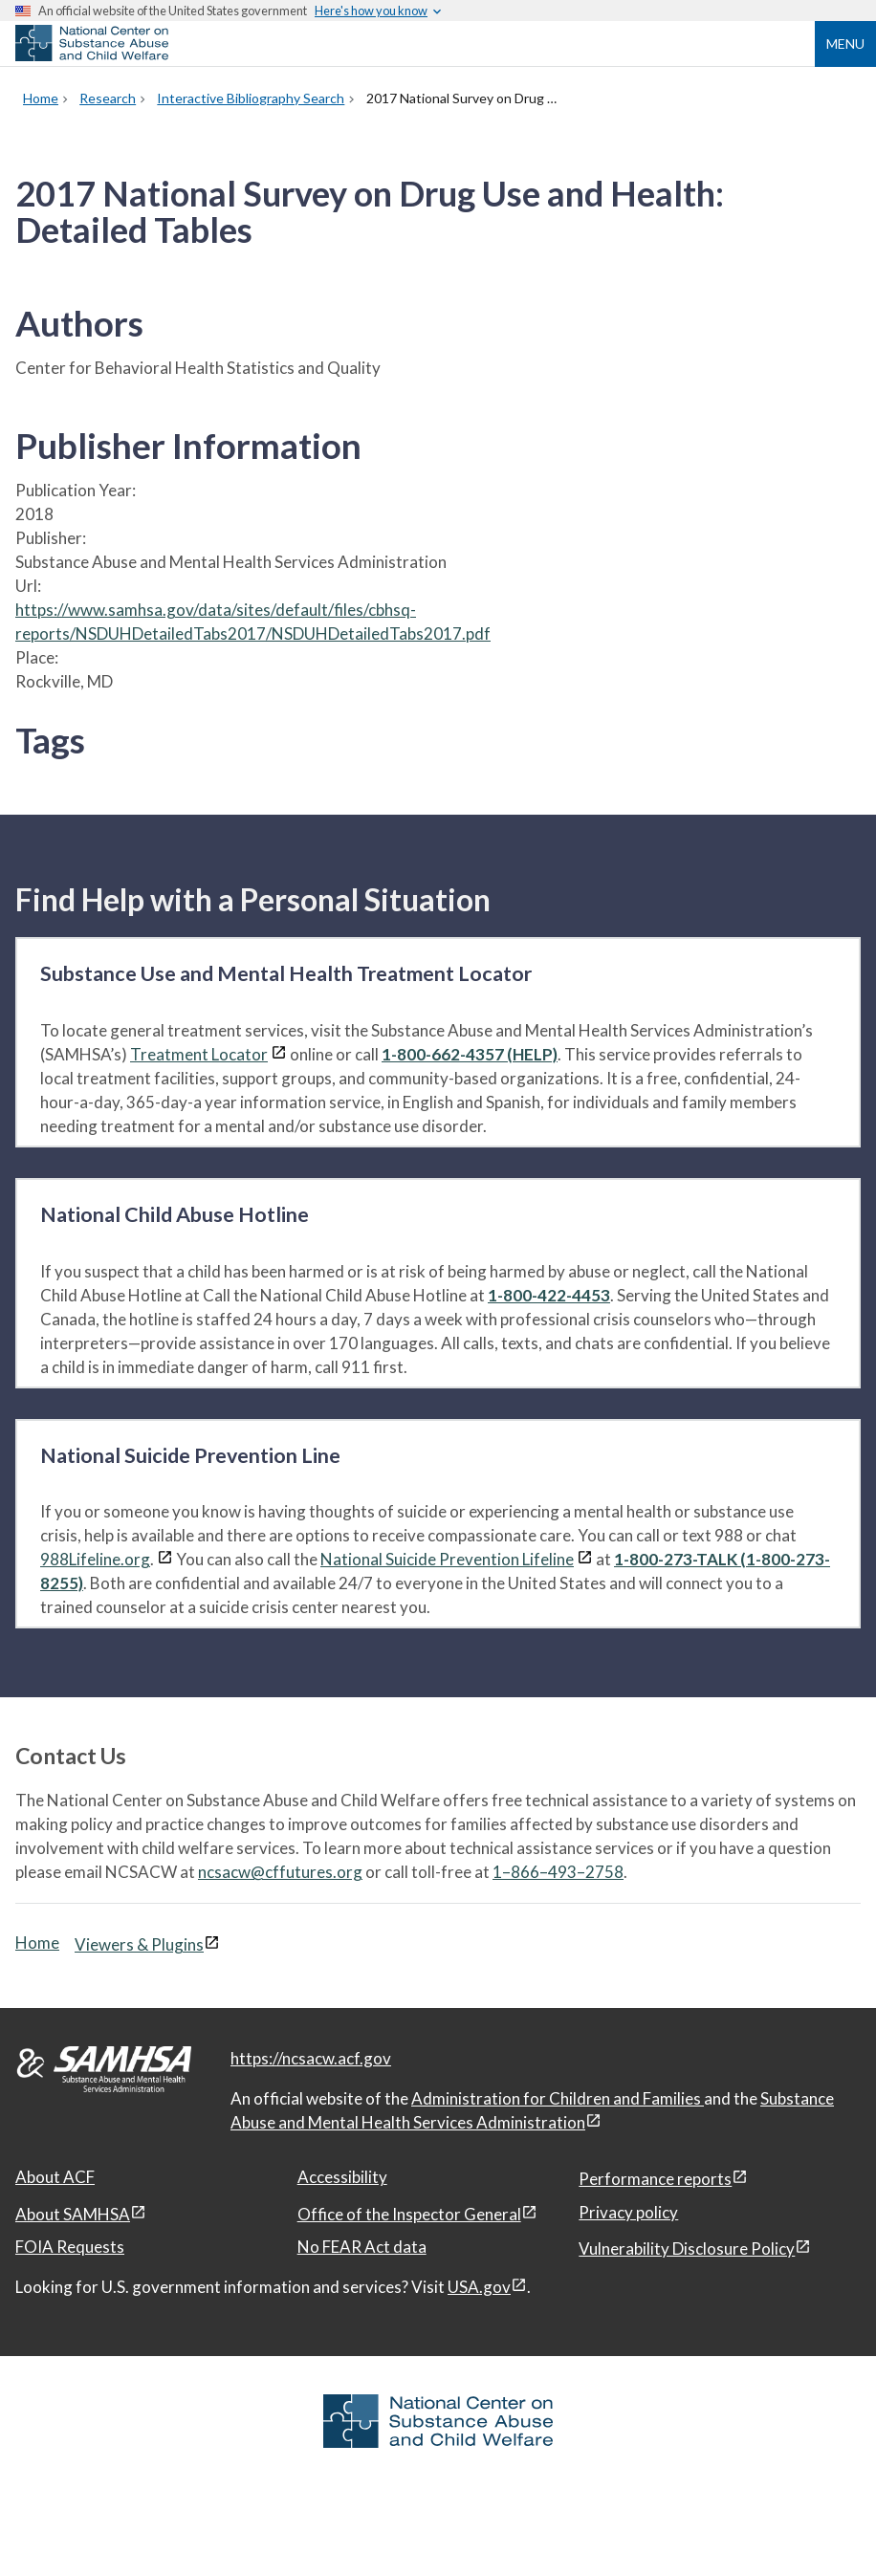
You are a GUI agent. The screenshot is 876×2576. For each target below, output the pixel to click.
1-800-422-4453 (549, 1295)
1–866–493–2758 (558, 1872)
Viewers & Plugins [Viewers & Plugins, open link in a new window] (139, 1944)
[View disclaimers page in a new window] (279, 1054)
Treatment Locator (199, 1054)
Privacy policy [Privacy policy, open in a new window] (628, 2212)
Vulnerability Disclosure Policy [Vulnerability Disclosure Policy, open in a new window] (687, 2248)
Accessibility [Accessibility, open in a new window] (342, 2177)
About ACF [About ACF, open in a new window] (55, 2177)
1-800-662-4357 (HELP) (470, 1054)
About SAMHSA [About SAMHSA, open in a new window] (72, 2214)
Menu (845, 43)
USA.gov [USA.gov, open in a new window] (479, 2287)
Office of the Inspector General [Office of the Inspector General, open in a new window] (409, 2214)
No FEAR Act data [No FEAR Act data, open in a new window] (362, 2247)
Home (37, 1942)
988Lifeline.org (95, 1559)
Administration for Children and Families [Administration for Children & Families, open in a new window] (557, 2098)
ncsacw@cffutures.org (280, 1872)
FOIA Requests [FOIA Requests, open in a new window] (69, 2247)
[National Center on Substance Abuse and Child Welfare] (91, 55)
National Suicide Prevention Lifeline (447, 1559)
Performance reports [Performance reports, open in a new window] (655, 2179)
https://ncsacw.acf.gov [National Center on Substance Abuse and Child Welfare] (310, 2058)
